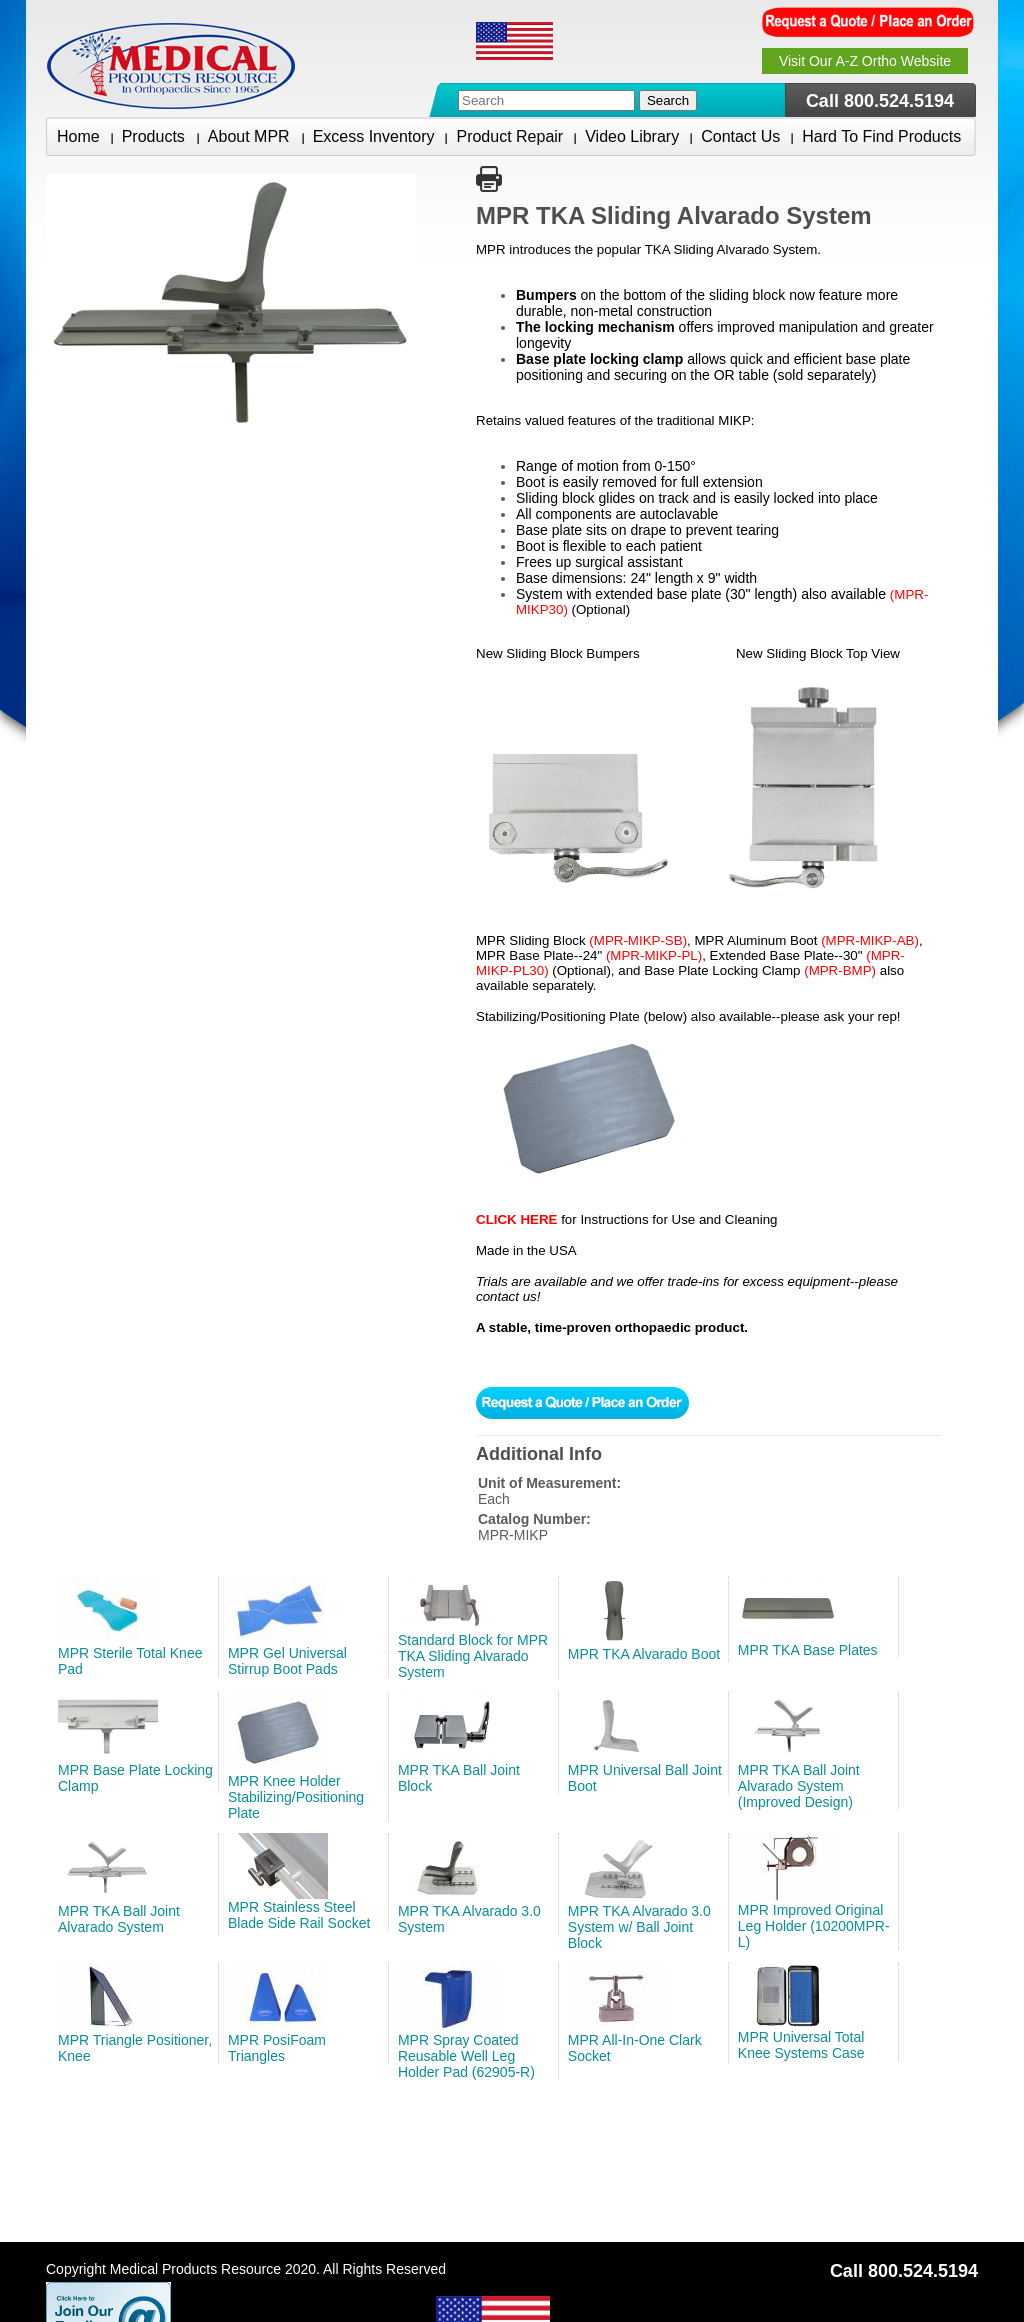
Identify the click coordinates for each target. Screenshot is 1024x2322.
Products (154, 136)
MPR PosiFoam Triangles (277, 2048)
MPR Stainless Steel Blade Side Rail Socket (299, 1915)
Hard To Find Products (881, 136)
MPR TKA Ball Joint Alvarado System (119, 1919)
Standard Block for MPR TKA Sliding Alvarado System (473, 1656)
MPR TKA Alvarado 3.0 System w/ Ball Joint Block (639, 1927)
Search (668, 100)
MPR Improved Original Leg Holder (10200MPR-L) (814, 1926)
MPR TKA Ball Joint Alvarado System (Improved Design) (799, 1786)
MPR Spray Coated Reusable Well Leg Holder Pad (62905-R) (466, 2056)
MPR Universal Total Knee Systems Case (801, 2045)
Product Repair (509, 136)
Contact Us (740, 136)
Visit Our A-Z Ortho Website (865, 61)
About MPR (250, 136)
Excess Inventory (374, 136)
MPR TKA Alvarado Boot (644, 1654)
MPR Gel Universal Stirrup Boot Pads (287, 1661)
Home (78, 136)
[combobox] (546, 100)
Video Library (632, 136)
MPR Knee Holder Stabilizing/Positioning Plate (296, 1797)
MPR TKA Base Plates (808, 1650)
